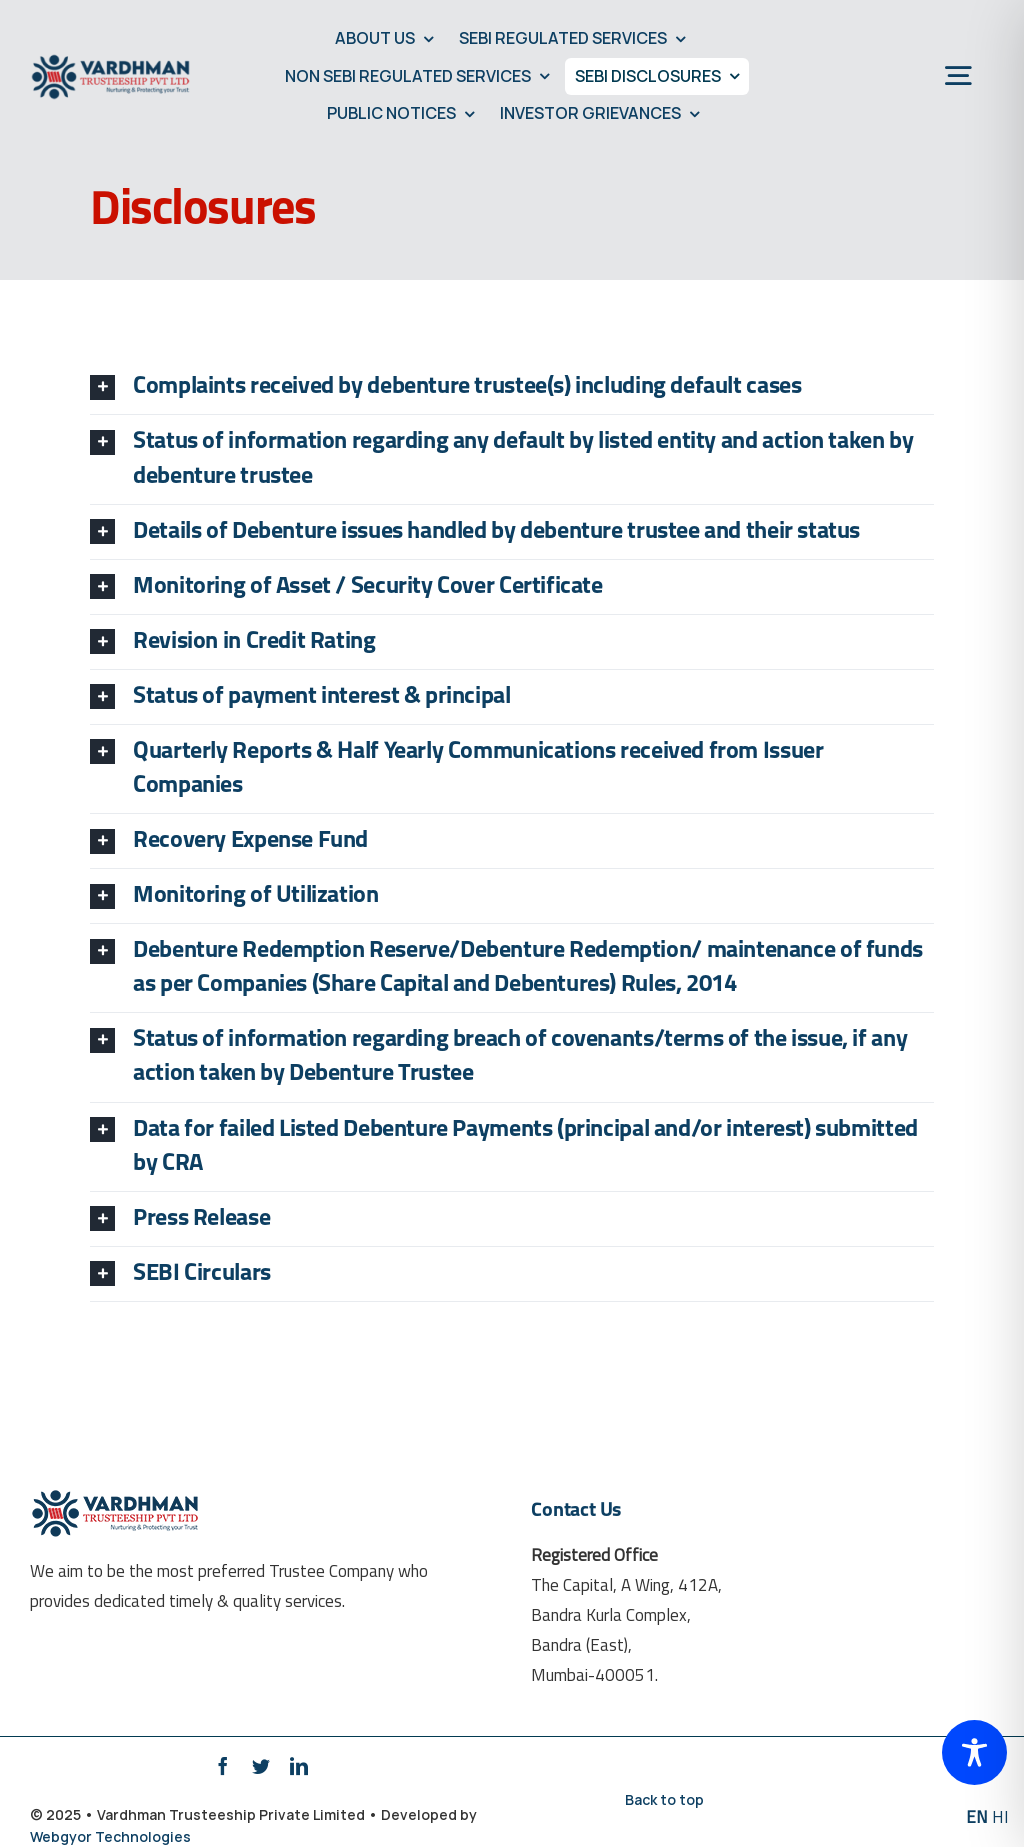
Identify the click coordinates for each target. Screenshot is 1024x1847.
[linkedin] (299, 1766)
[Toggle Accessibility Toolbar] (974, 1752)
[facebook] (223, 1766)
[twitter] (261, 1766)
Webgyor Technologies (110, 1836)
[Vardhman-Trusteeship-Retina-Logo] (111, 60)
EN (977, 1818)
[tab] (512, 387)
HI (1000, 1818)
